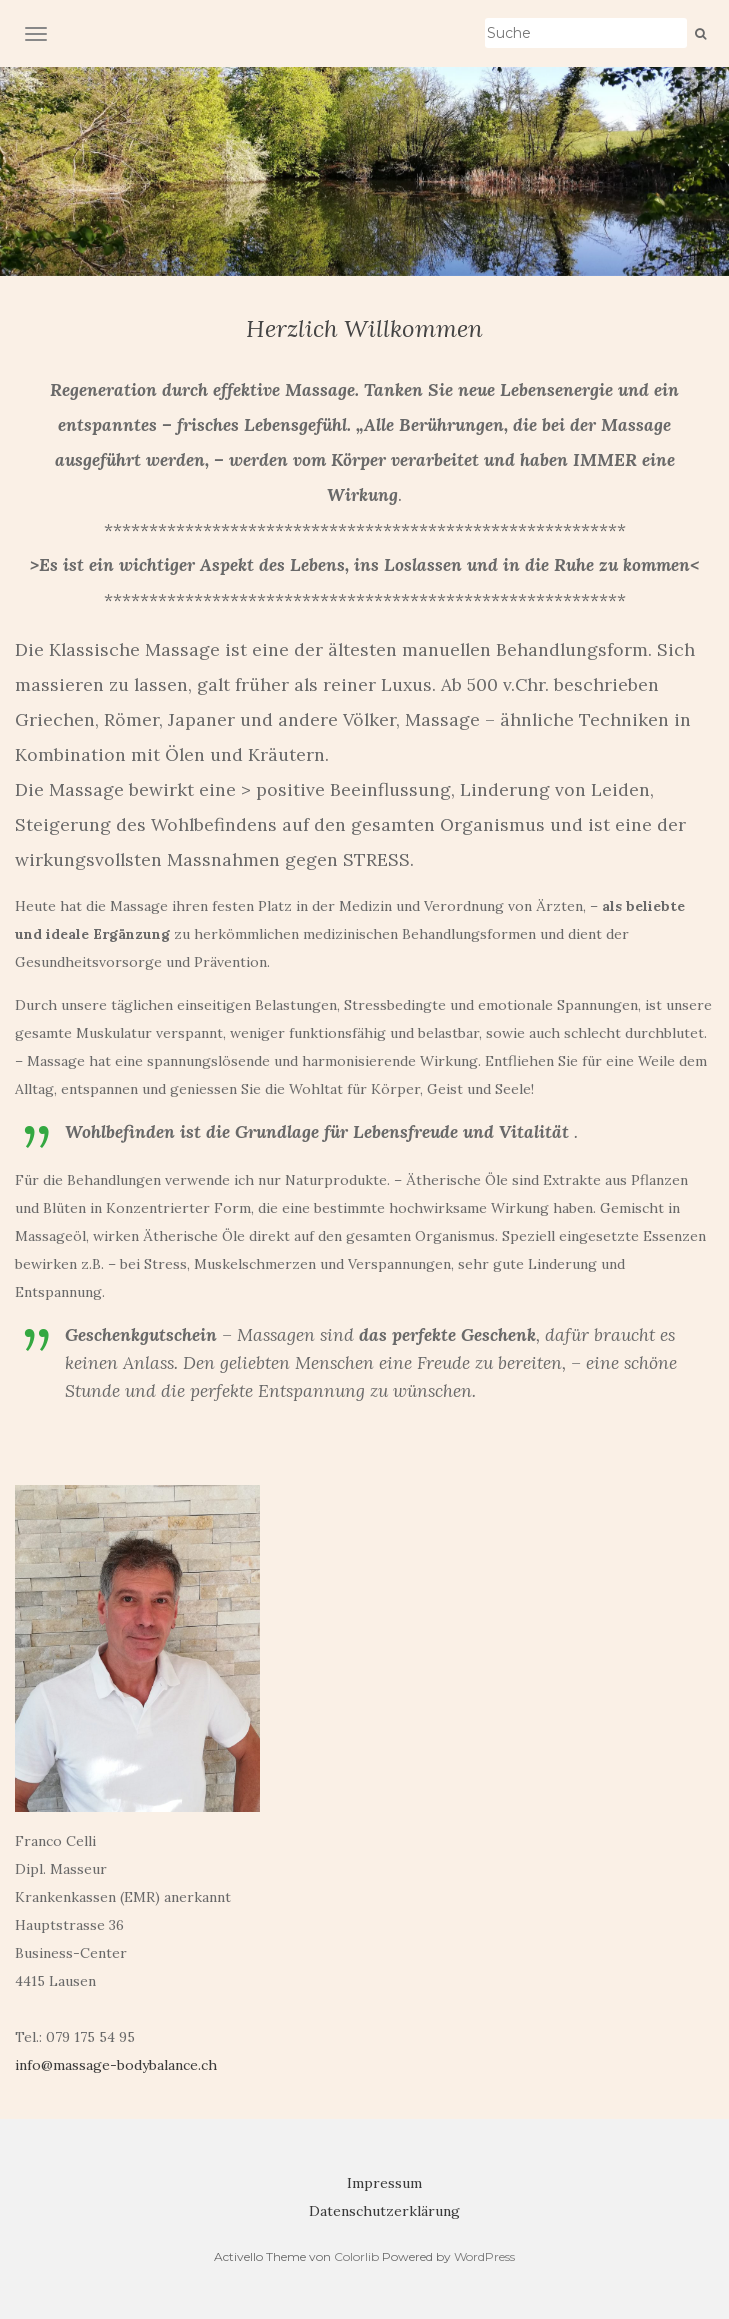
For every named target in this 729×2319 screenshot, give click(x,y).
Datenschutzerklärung (384, 2211)
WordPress (484, 2256)
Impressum (384, 2183)
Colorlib (356, 2256)
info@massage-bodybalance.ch (116, 2065)
